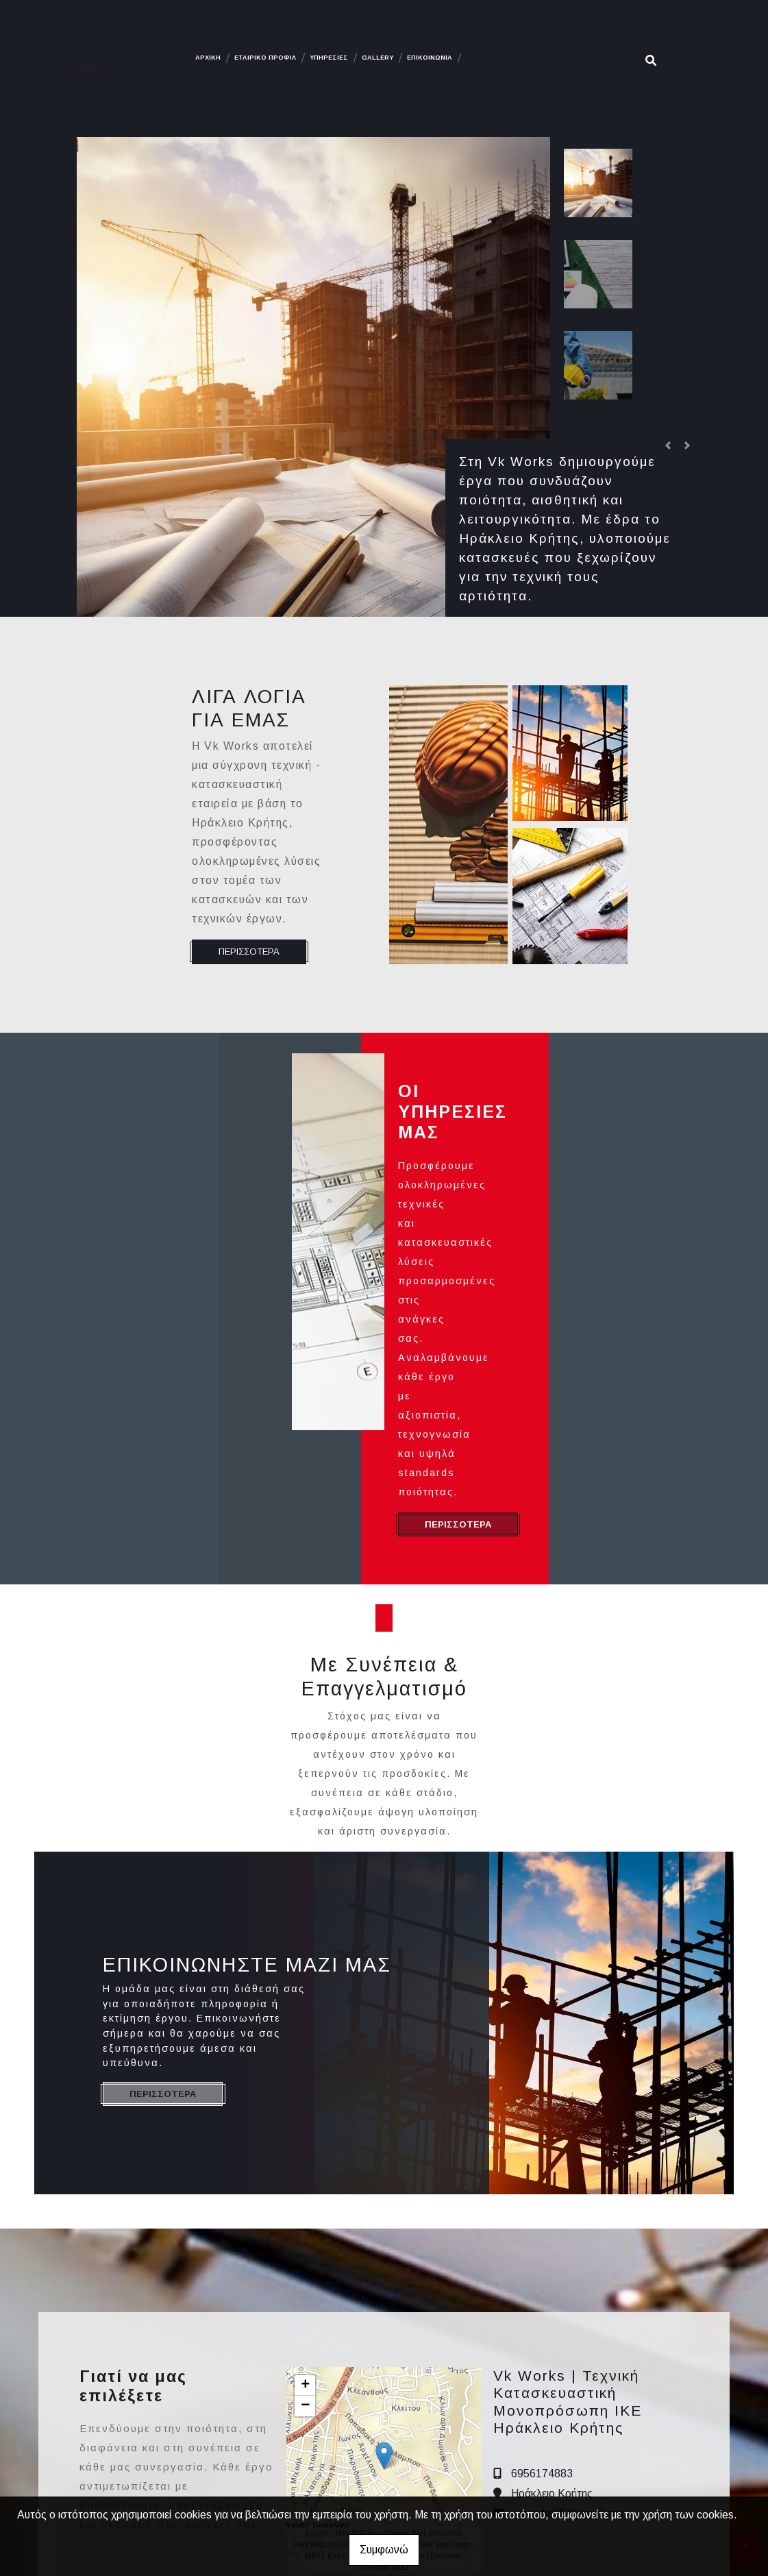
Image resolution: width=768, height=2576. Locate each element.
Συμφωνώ (384, 2549)
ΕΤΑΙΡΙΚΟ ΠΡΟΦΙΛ (265, 57)
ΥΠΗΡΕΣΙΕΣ (329, 57)
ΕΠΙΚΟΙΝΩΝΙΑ (429, 57)
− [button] (305, 2240)
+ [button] (305, 2219)
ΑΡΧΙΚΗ (208, 57)
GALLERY (377, 57)
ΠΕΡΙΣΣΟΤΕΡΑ (249, 951)
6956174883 (542, 2308)
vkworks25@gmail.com (570, 2347)
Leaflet (317, 2367)
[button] (668, 445)
